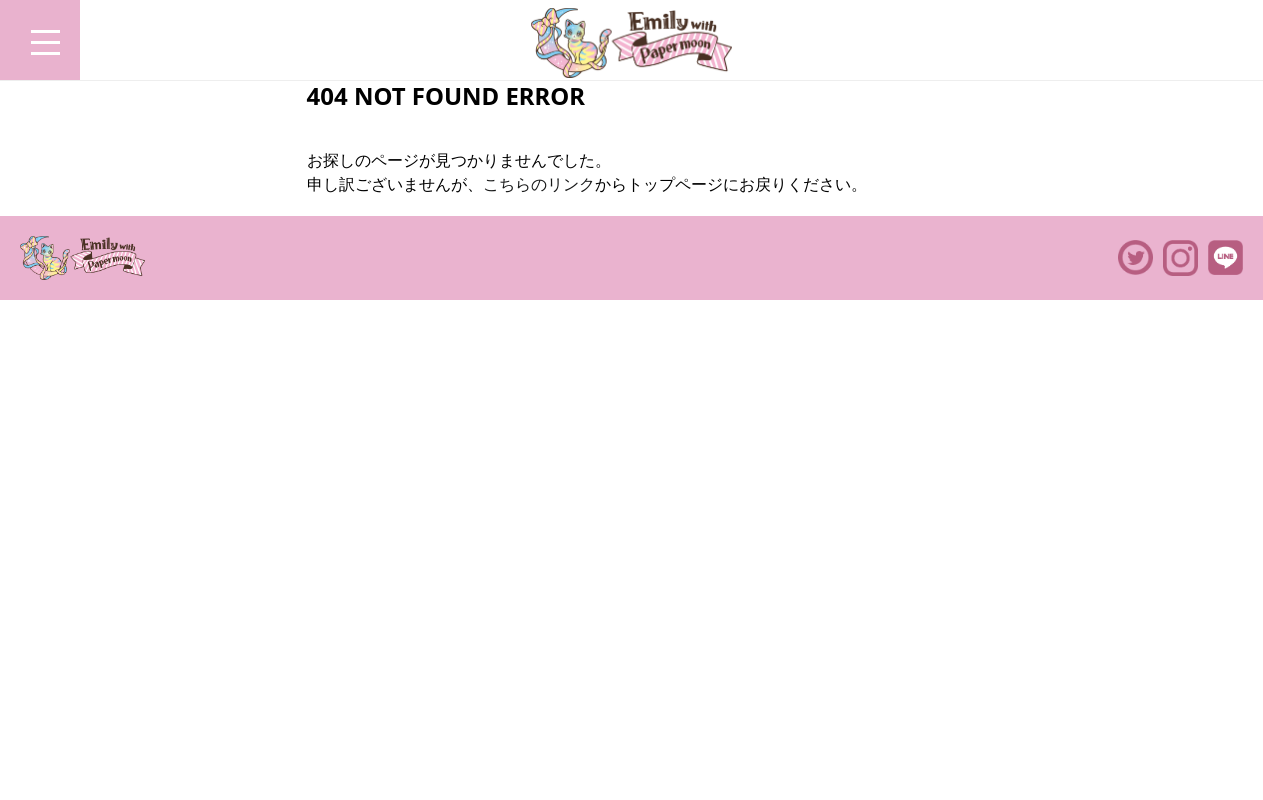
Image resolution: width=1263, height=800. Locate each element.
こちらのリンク (539, 184)
